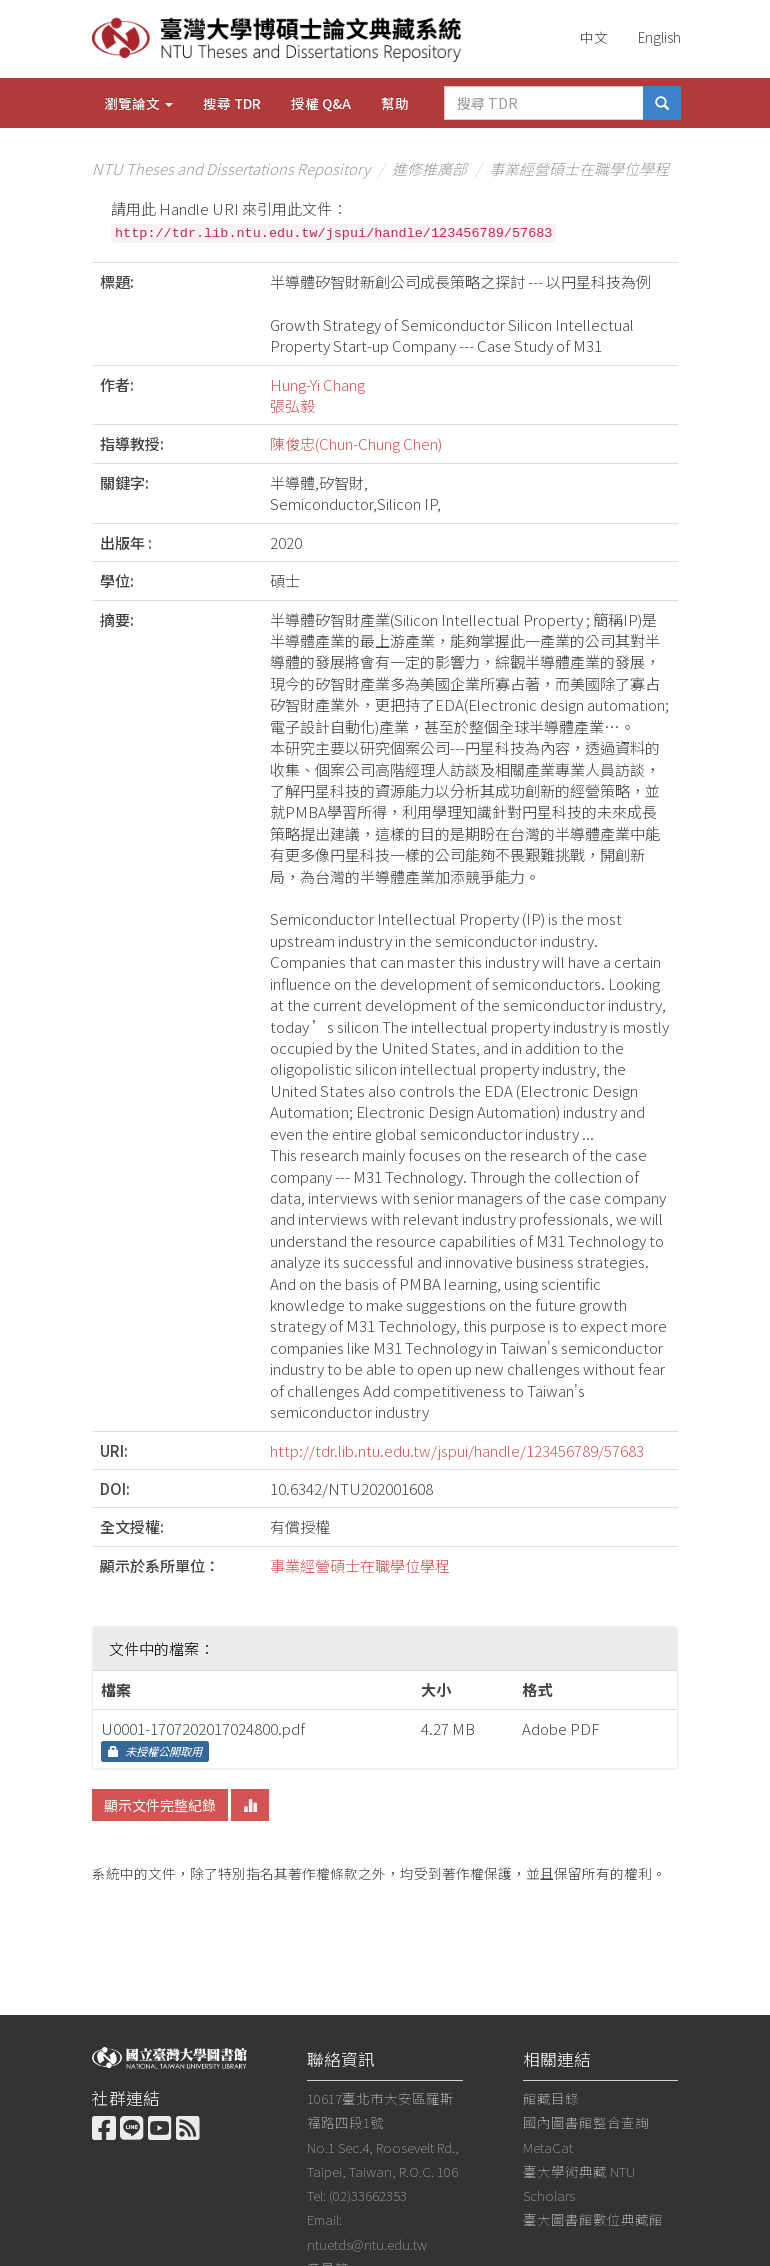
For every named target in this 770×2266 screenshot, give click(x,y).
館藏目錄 (551, 2098)
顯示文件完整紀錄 (160, 1805)
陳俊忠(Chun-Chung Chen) (356, 443)
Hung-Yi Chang (317, 384)
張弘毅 (292, 405)
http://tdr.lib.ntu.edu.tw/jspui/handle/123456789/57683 (457, 1450)
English (659, 37)
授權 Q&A (321, 103)
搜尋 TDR (232, 103)
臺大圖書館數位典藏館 (593, 2219)
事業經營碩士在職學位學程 (579, 168)
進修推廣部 (429, 168)
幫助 (395, 103)
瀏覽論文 (138, 103)
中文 (594, 37)
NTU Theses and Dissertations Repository (231, 168)
